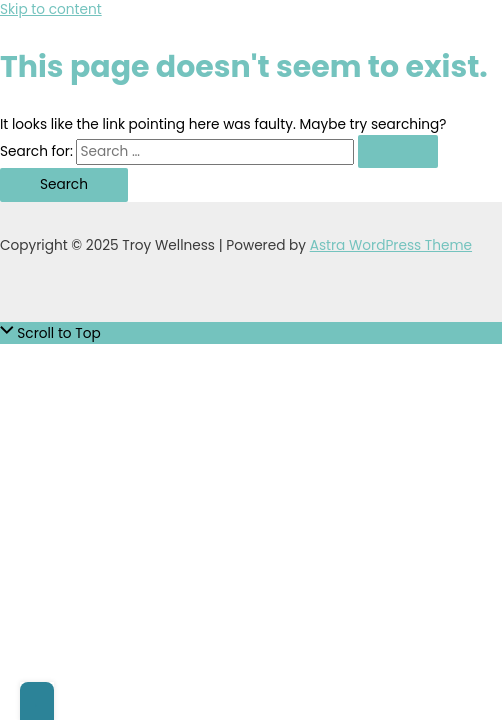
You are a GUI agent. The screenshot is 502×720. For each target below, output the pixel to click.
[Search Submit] (398, 152)
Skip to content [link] (51, 9)
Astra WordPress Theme (391, 245)
